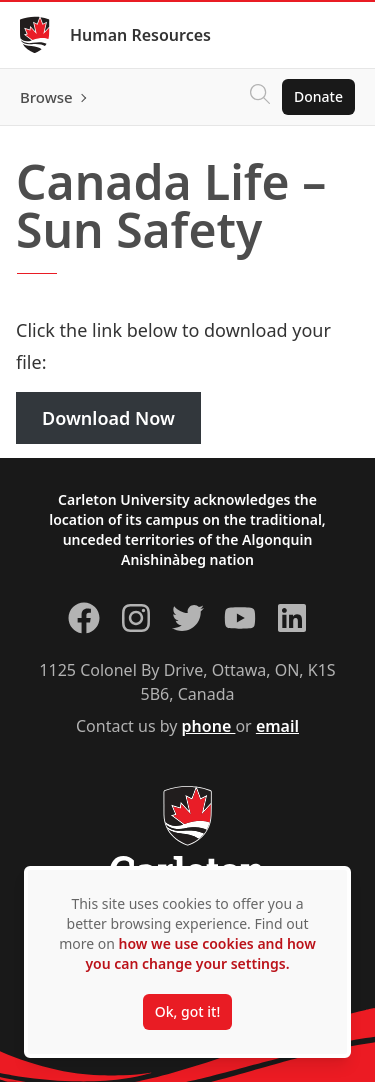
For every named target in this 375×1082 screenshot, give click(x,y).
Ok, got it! (187, 1011)
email (277, 726)
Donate (318, 96)
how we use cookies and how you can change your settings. (200, 953)
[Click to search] (260, 97)
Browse (46, 97)
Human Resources (140, 35)
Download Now (108, 418)
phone (209, 726)
